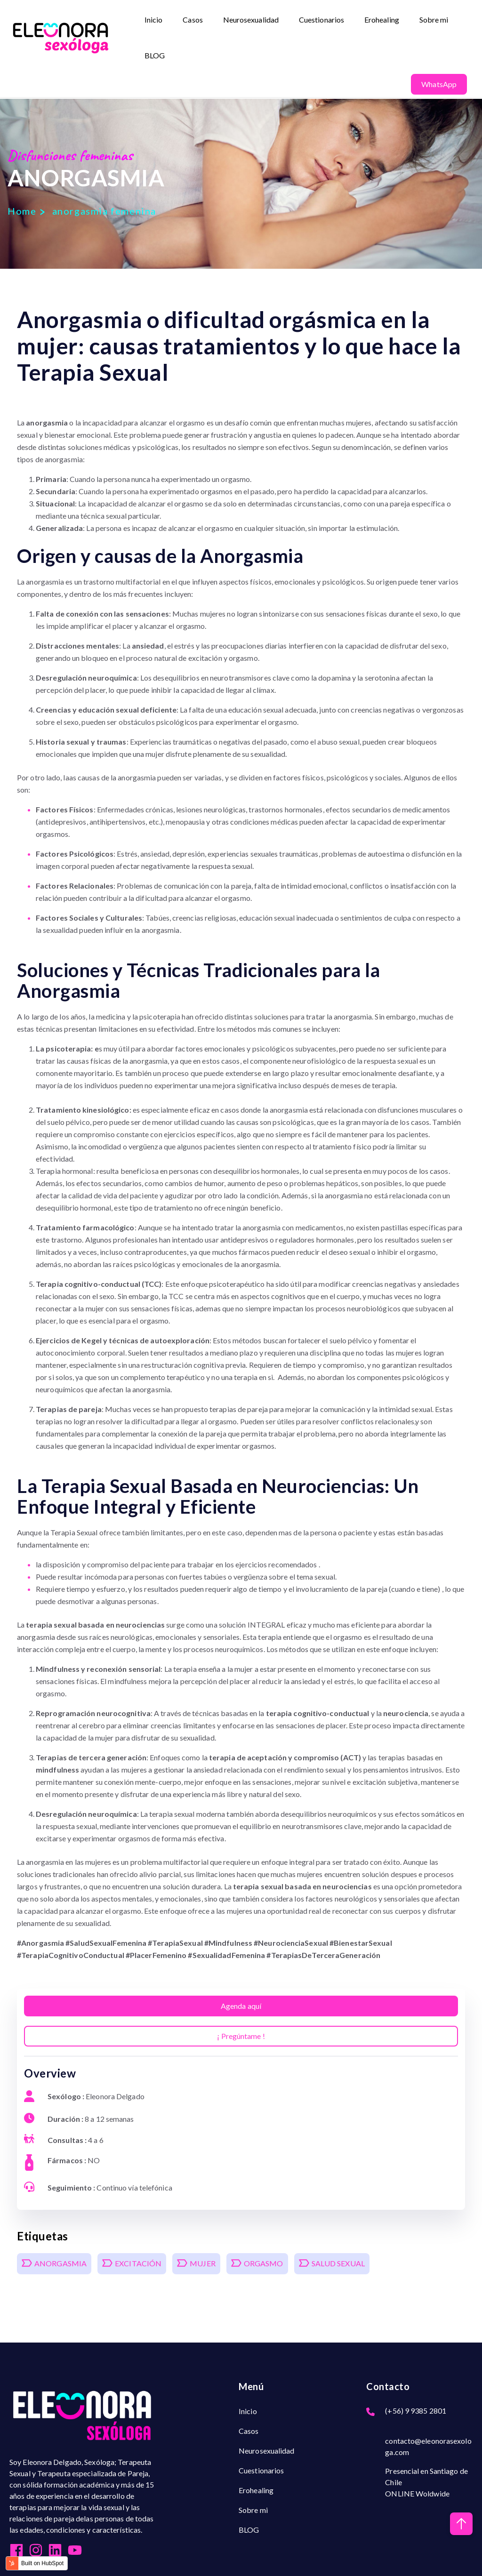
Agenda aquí (241, 2005)
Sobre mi (434, 20)
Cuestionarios (322, 20)
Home (22, 211)
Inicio (154, 20)
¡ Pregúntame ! (241, 2035)
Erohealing (382, 20)
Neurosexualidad (251, 20)
